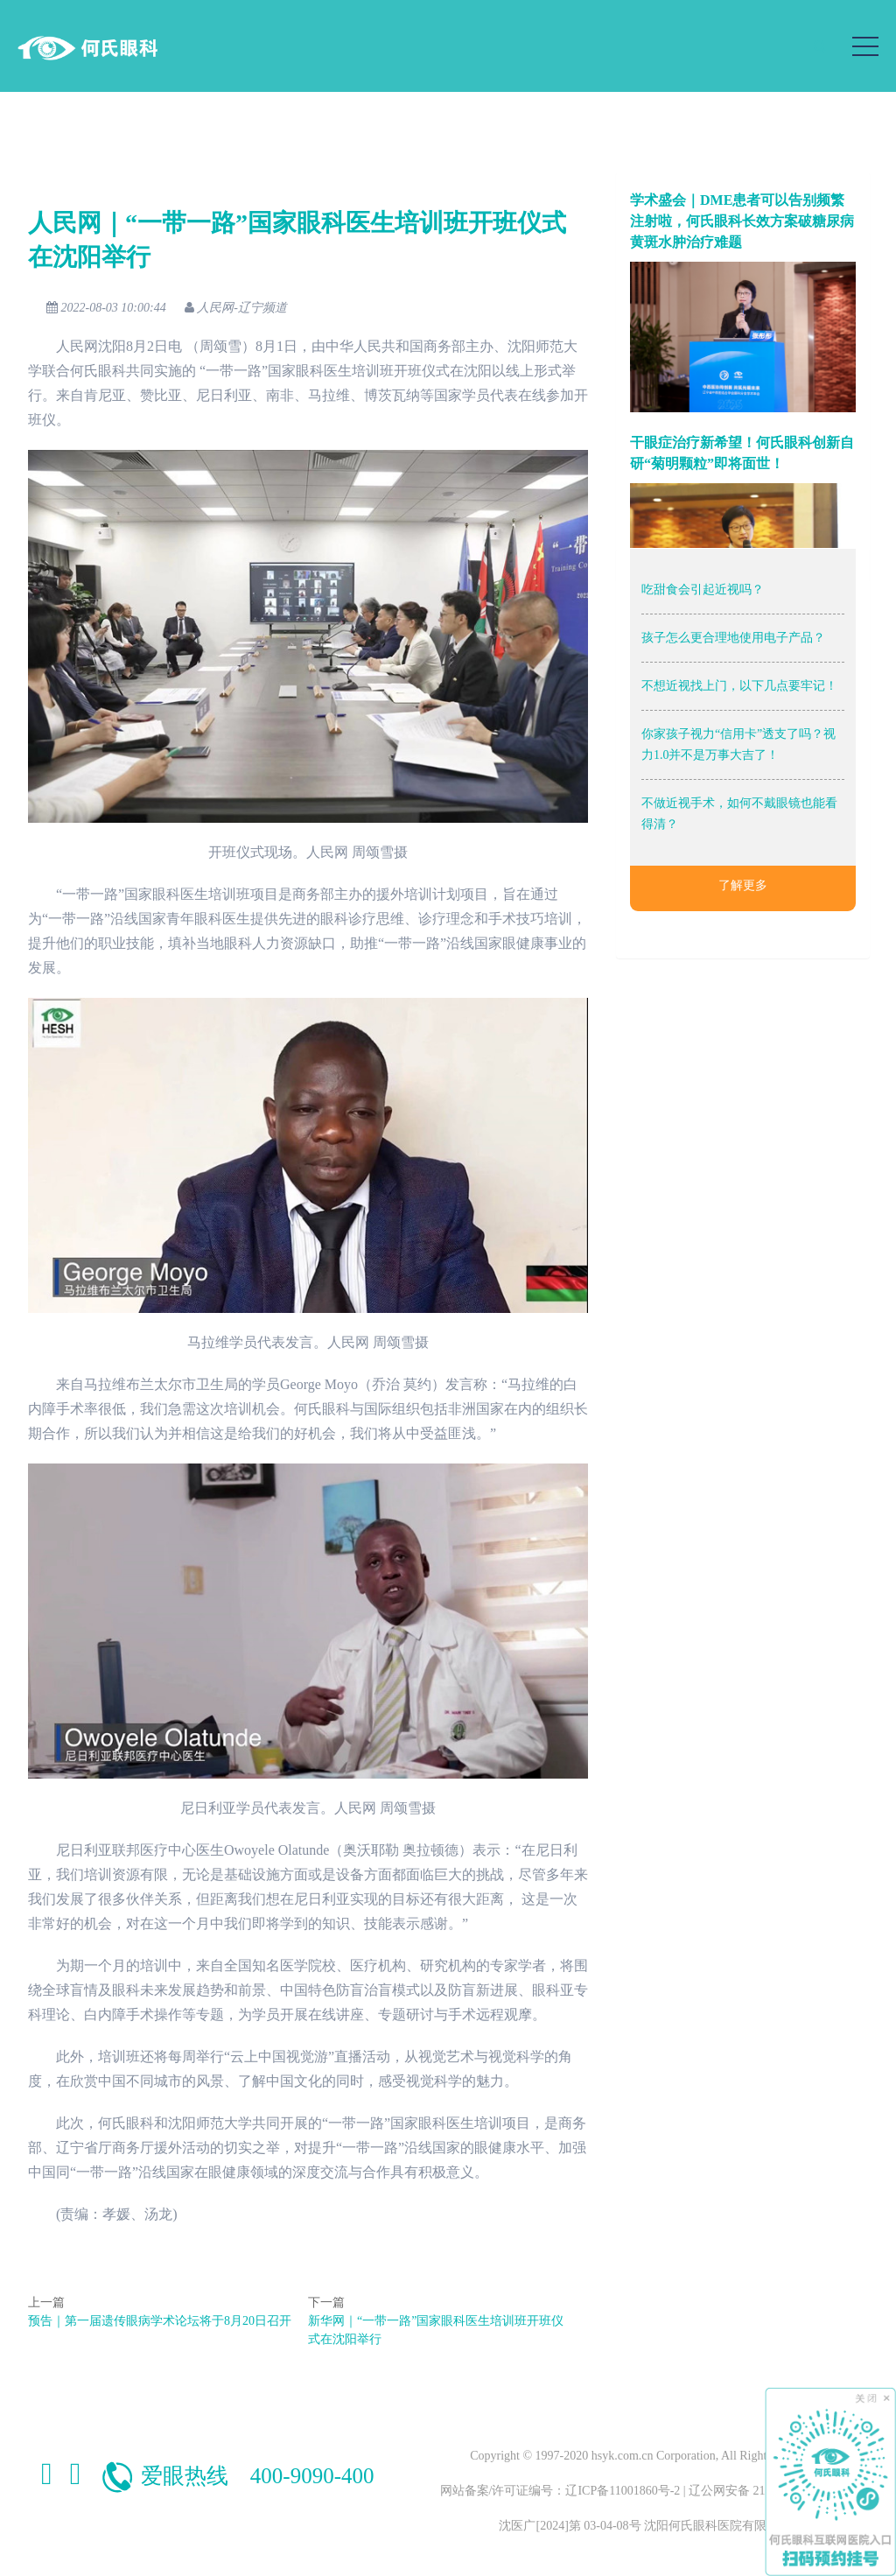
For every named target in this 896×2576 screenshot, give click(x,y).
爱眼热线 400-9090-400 (236, 2476)
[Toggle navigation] (865, 46)
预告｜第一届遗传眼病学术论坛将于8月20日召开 (159, 2320)
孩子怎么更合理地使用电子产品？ (733, 637)
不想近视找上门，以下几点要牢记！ (739, 685)
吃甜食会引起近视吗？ (702, 589)
